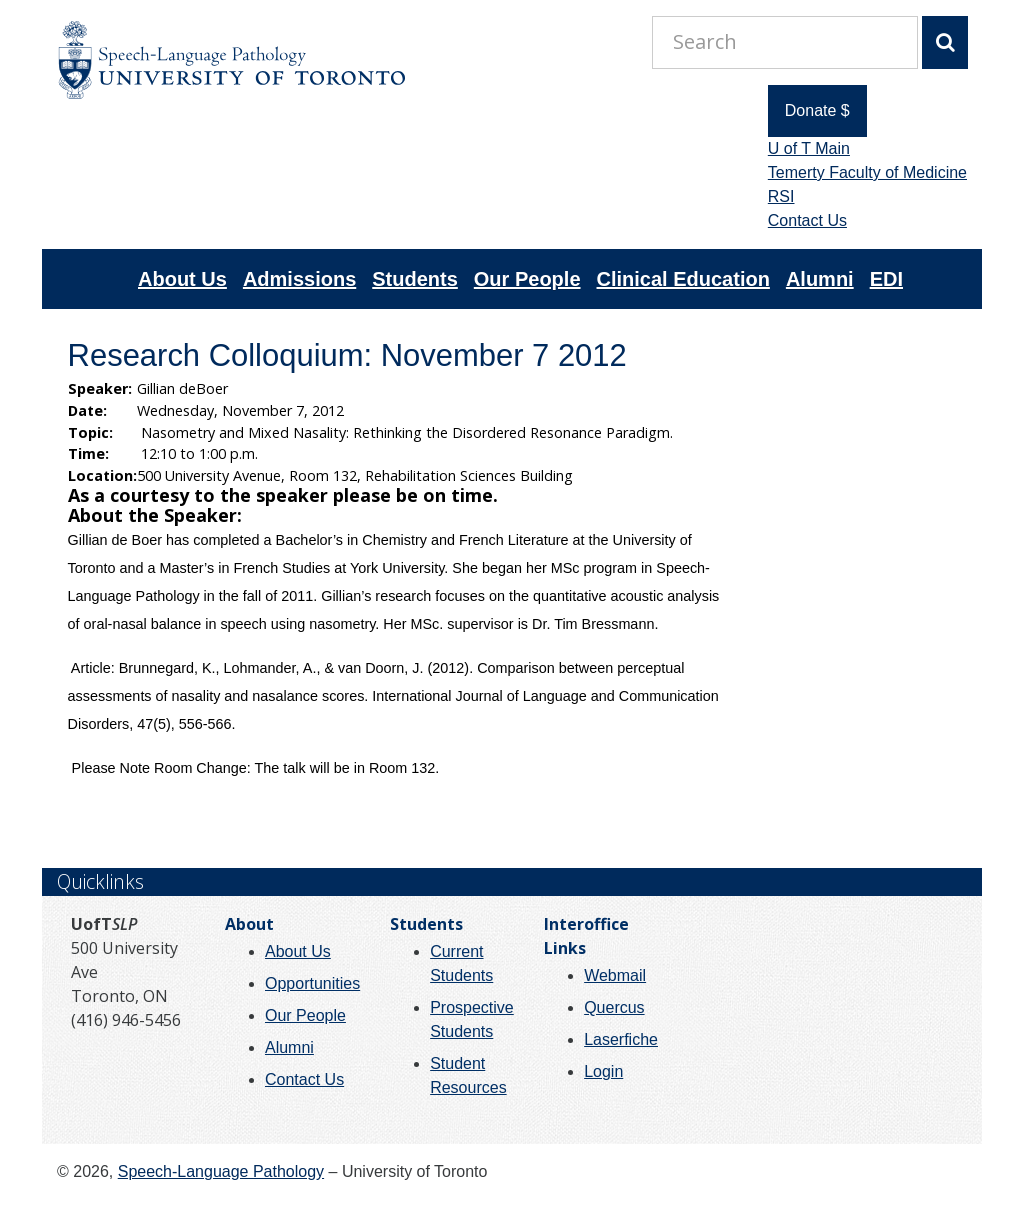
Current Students (461, 963)
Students (415, 279)
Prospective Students (472, 1019)
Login (603, 1071)
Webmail (615, 975)
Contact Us (807, 220)
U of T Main (809, 148)
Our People (527, 279)
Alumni (820, 279)
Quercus (614, 1007)
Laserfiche (621, 1039)
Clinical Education (683, 279)
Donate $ (817, 110)
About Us (182, 279)
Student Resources (468, 1075)
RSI (781, 196)
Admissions (299, 279)
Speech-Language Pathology (221, 1171)
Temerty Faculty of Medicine (867, 172)
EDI (886, 279)
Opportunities (312, 983)
